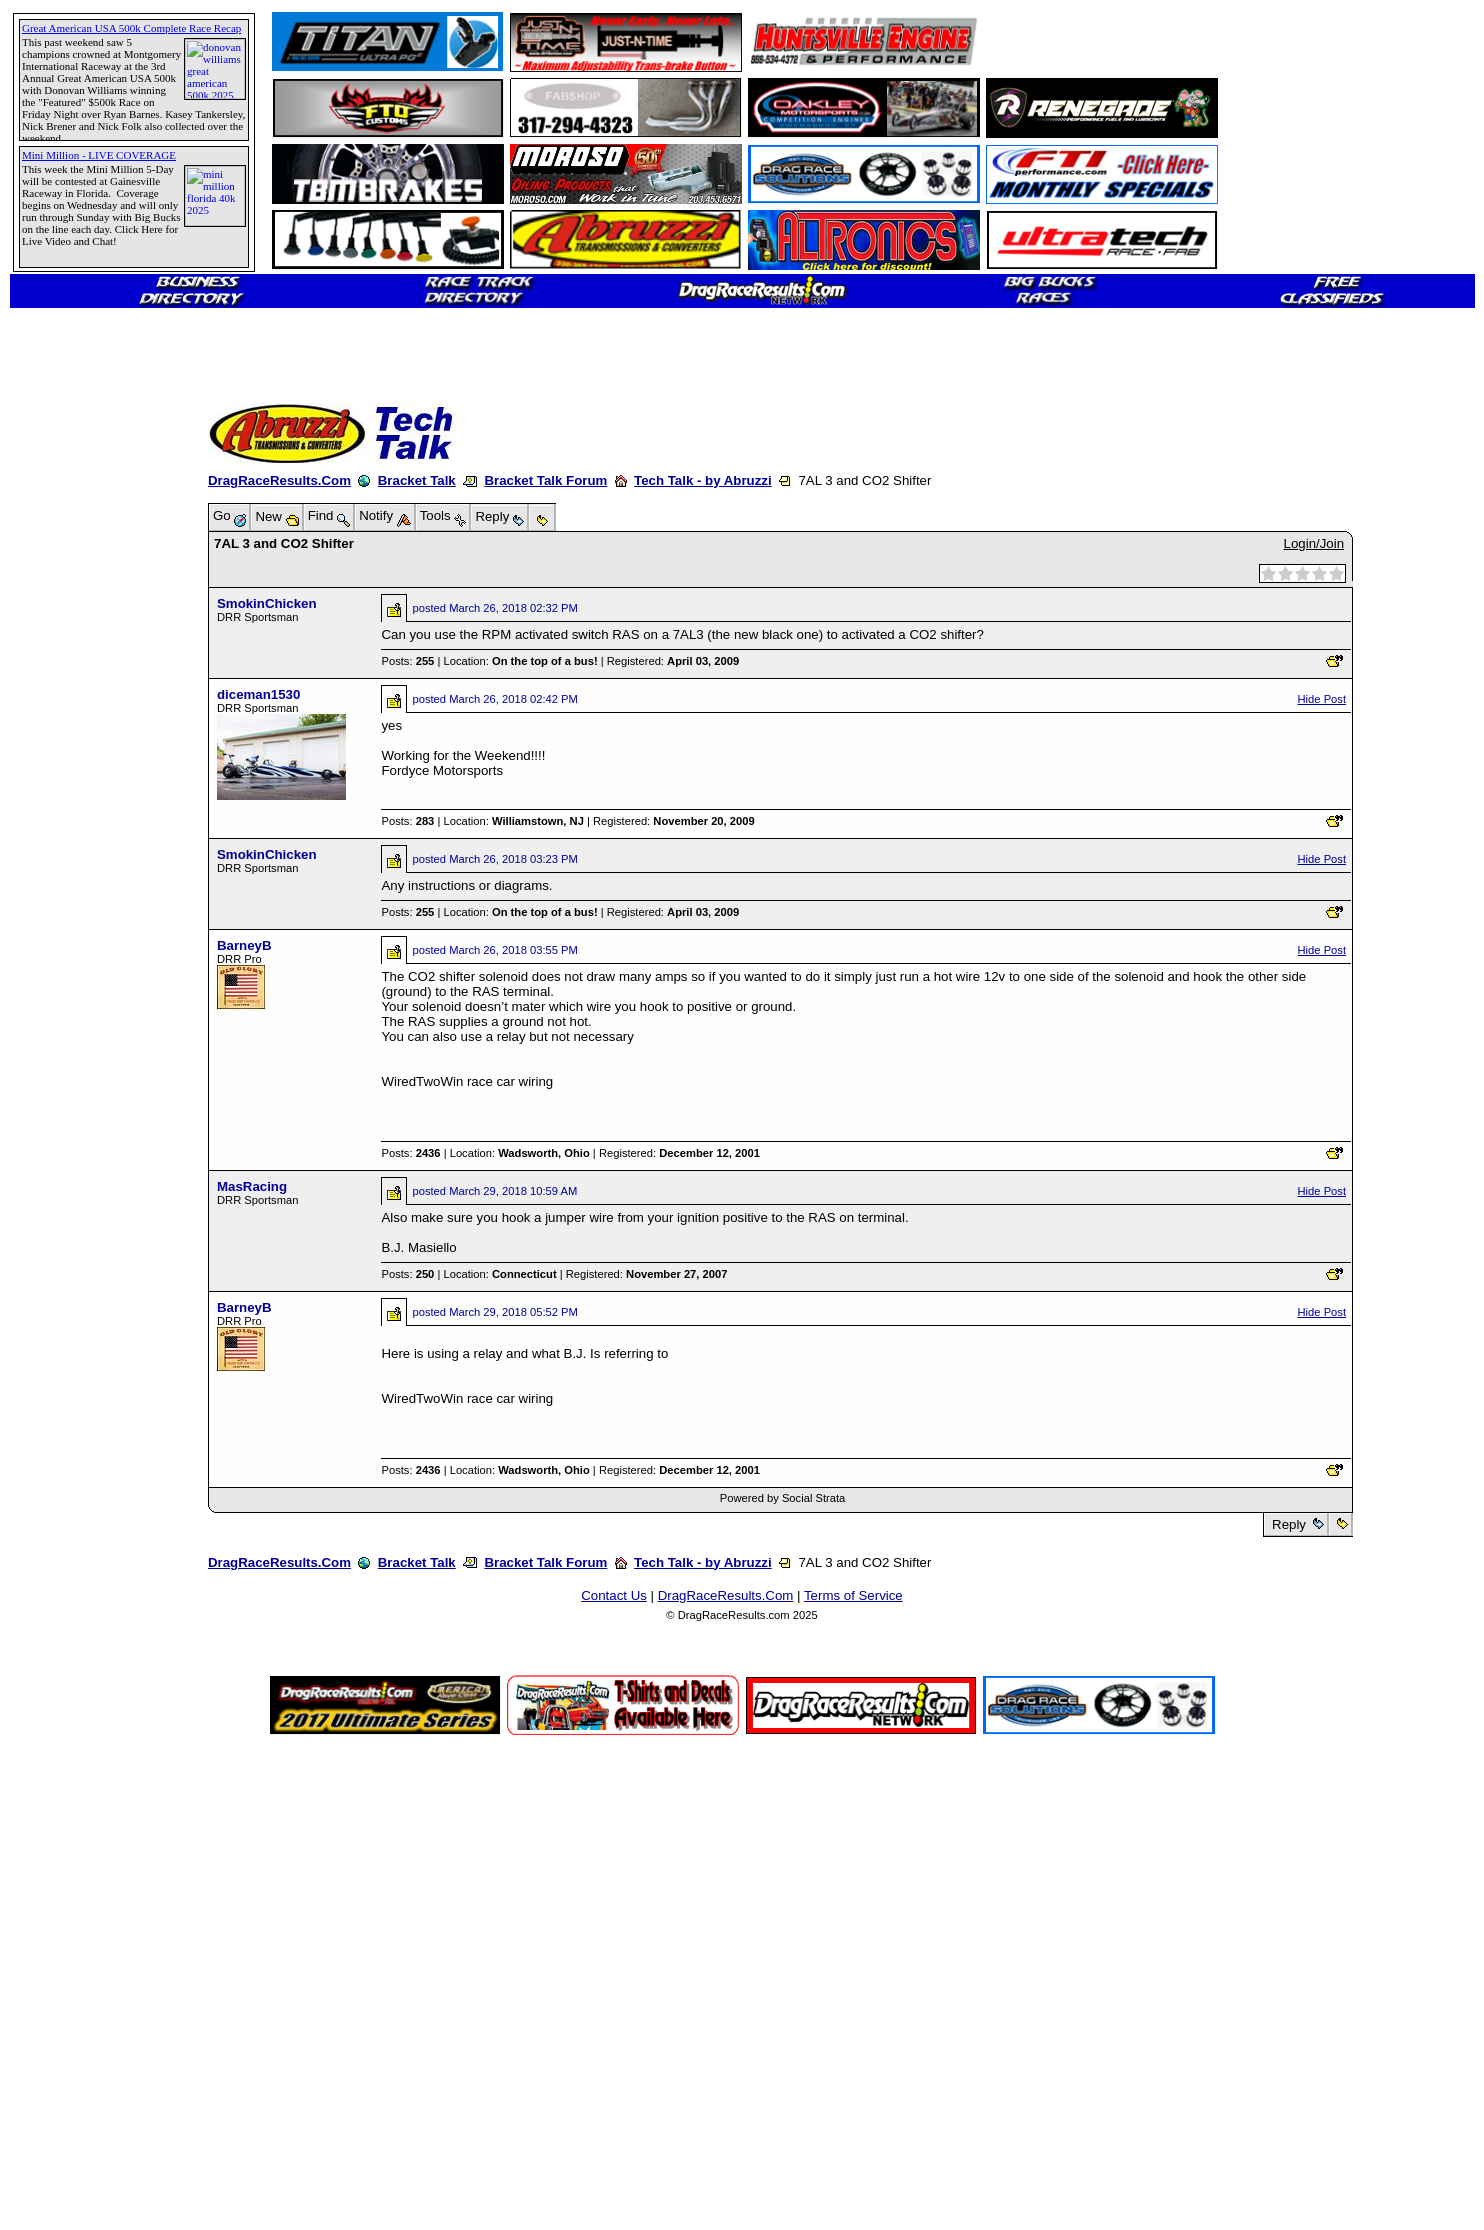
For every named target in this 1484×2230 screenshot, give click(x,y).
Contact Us (614, 1595)
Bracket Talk (417, 480)
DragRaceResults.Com (279, 480)
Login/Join (1314, 543)
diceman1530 (258, 694)
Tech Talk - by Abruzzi (703, 480)
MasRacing (252, 1186)
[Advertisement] (85, 725)
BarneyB (244, 945)
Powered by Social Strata (783, 1498)
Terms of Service (853, 1595)
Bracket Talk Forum (545, 480)
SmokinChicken (267, 603)
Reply (1288, 1524)
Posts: (407, 661)
